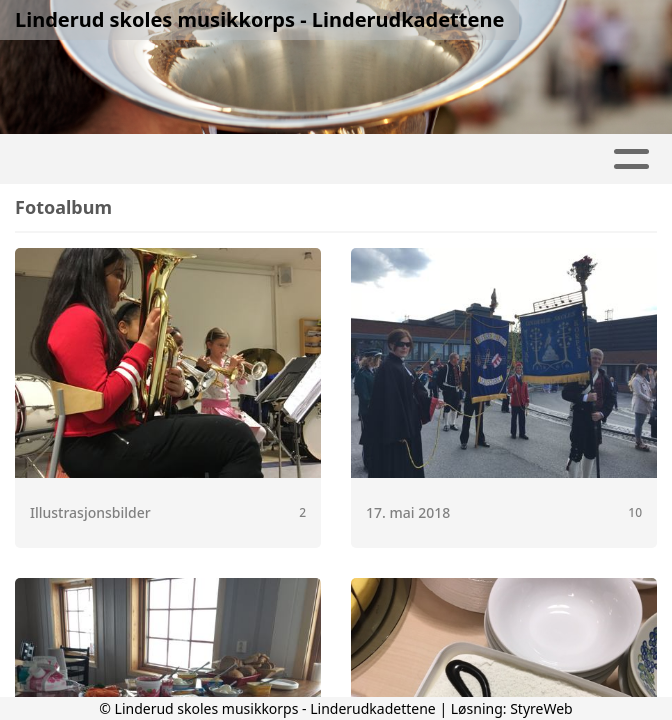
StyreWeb (541, 708)
